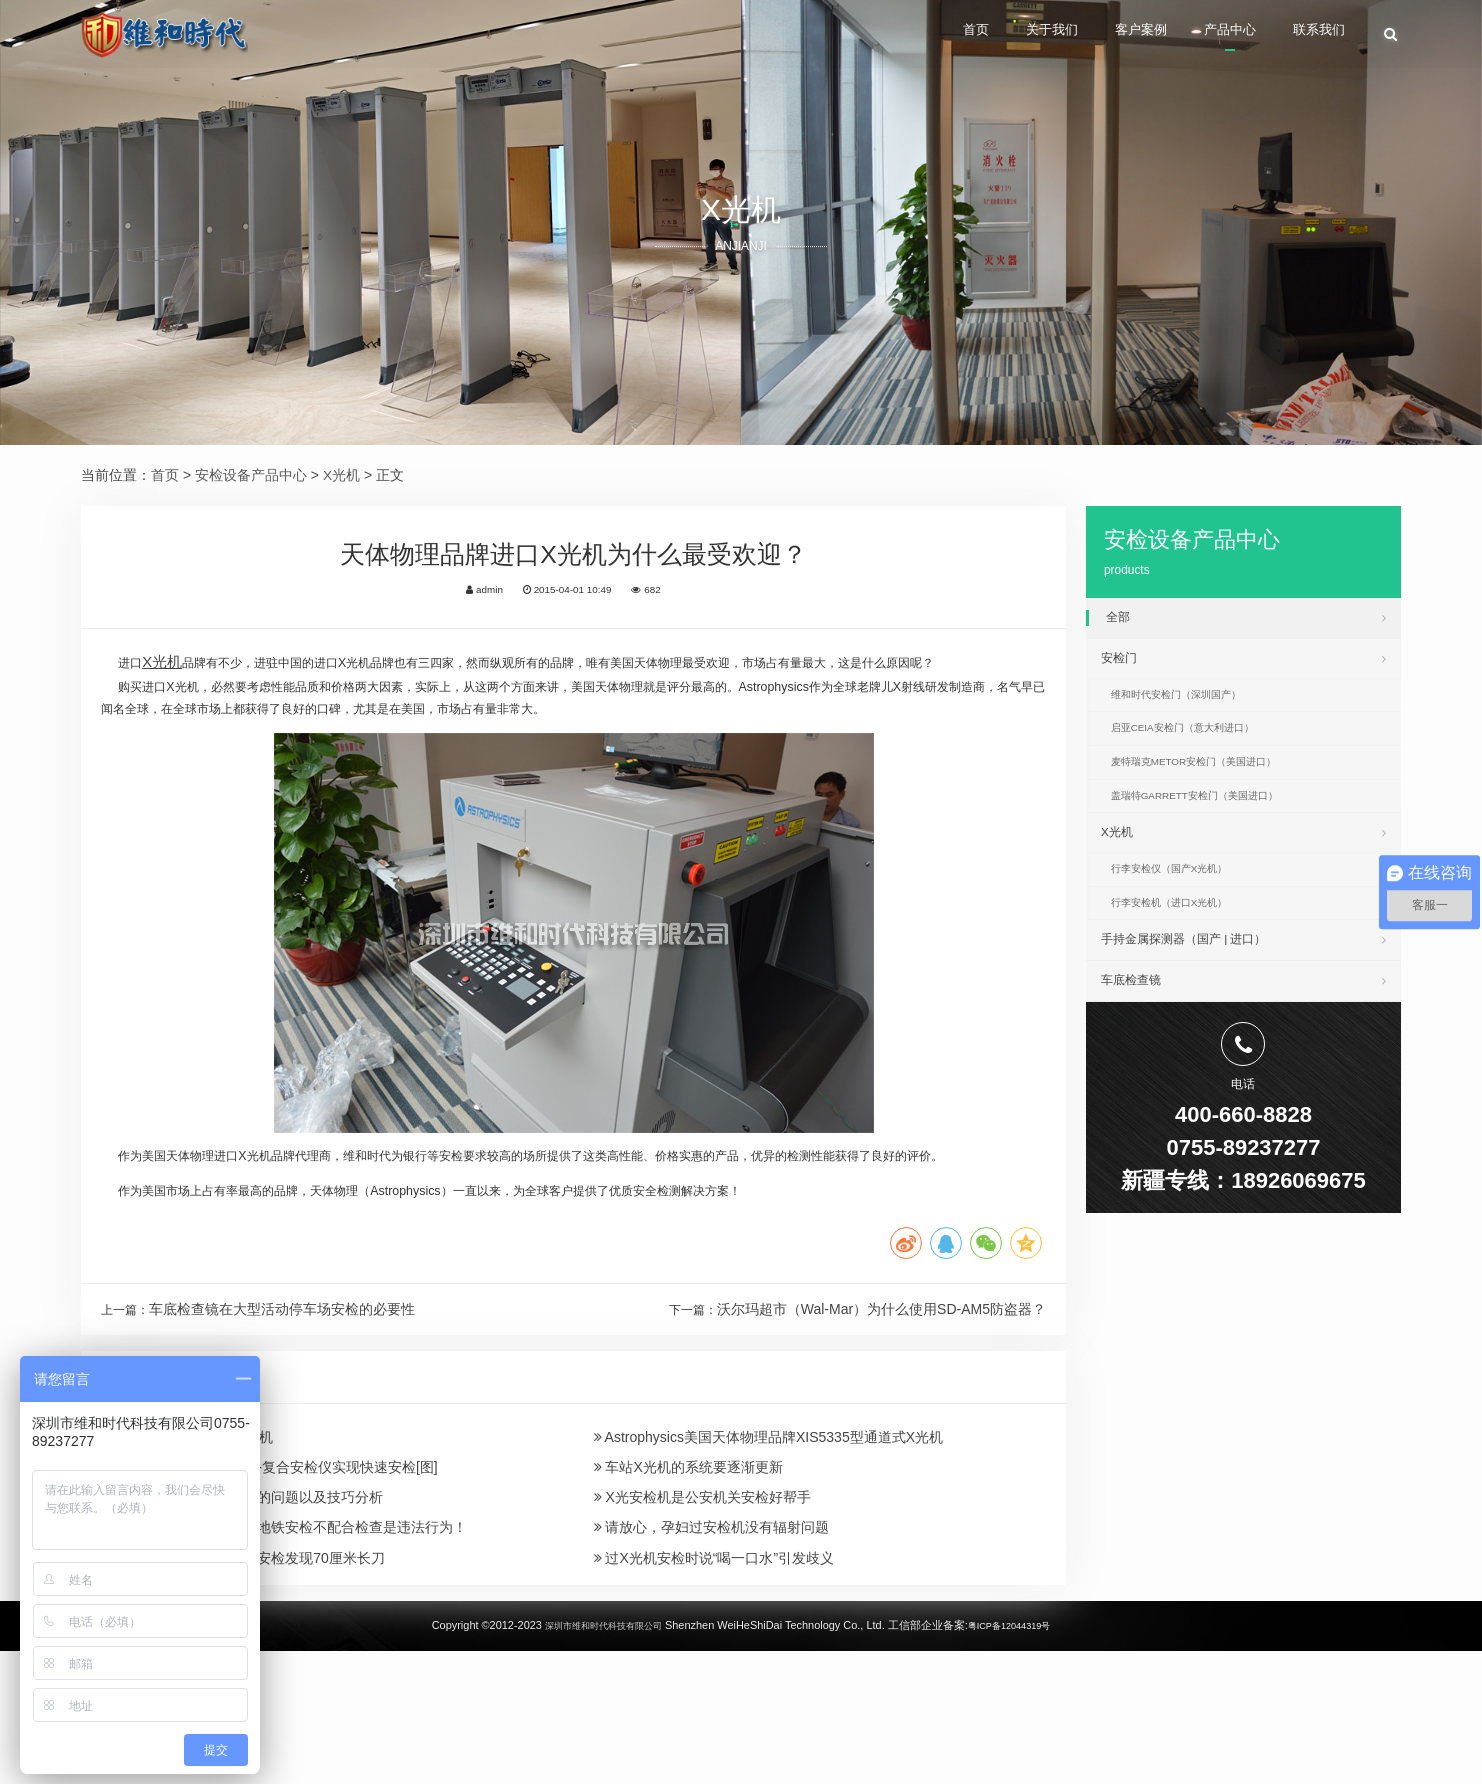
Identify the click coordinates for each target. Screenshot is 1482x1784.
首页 (895, 35)
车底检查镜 (1243, 1046)
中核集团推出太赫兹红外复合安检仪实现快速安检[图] (267, 1572)
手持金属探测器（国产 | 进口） (1243, 999)
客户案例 (1096, 35)
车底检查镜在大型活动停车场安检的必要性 (290, 1399)
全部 (1246, 617)
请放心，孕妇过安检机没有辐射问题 (712, 1644)
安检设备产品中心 (251, 475)
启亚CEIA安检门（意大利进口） (1202, 750)
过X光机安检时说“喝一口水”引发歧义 (714, 1681)
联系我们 (1314, 35)
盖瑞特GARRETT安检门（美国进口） (1216, 831)
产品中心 (1205, 35)
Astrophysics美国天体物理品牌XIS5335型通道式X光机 (769, 1535)
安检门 (1243, 665)
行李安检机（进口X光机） (1186, 957)
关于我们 (988, 35)
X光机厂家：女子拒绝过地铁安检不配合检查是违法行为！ (281, 1644)
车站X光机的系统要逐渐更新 (688, 1572)
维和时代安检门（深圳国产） (1194, 710)
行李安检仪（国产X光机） (1186, 917)
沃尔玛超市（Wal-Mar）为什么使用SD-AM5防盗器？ (881, 1399)
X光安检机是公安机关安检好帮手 (702, 1608)
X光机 (341, 475)
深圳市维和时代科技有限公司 (594, 1758)
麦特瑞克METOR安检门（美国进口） (1215, 790)
